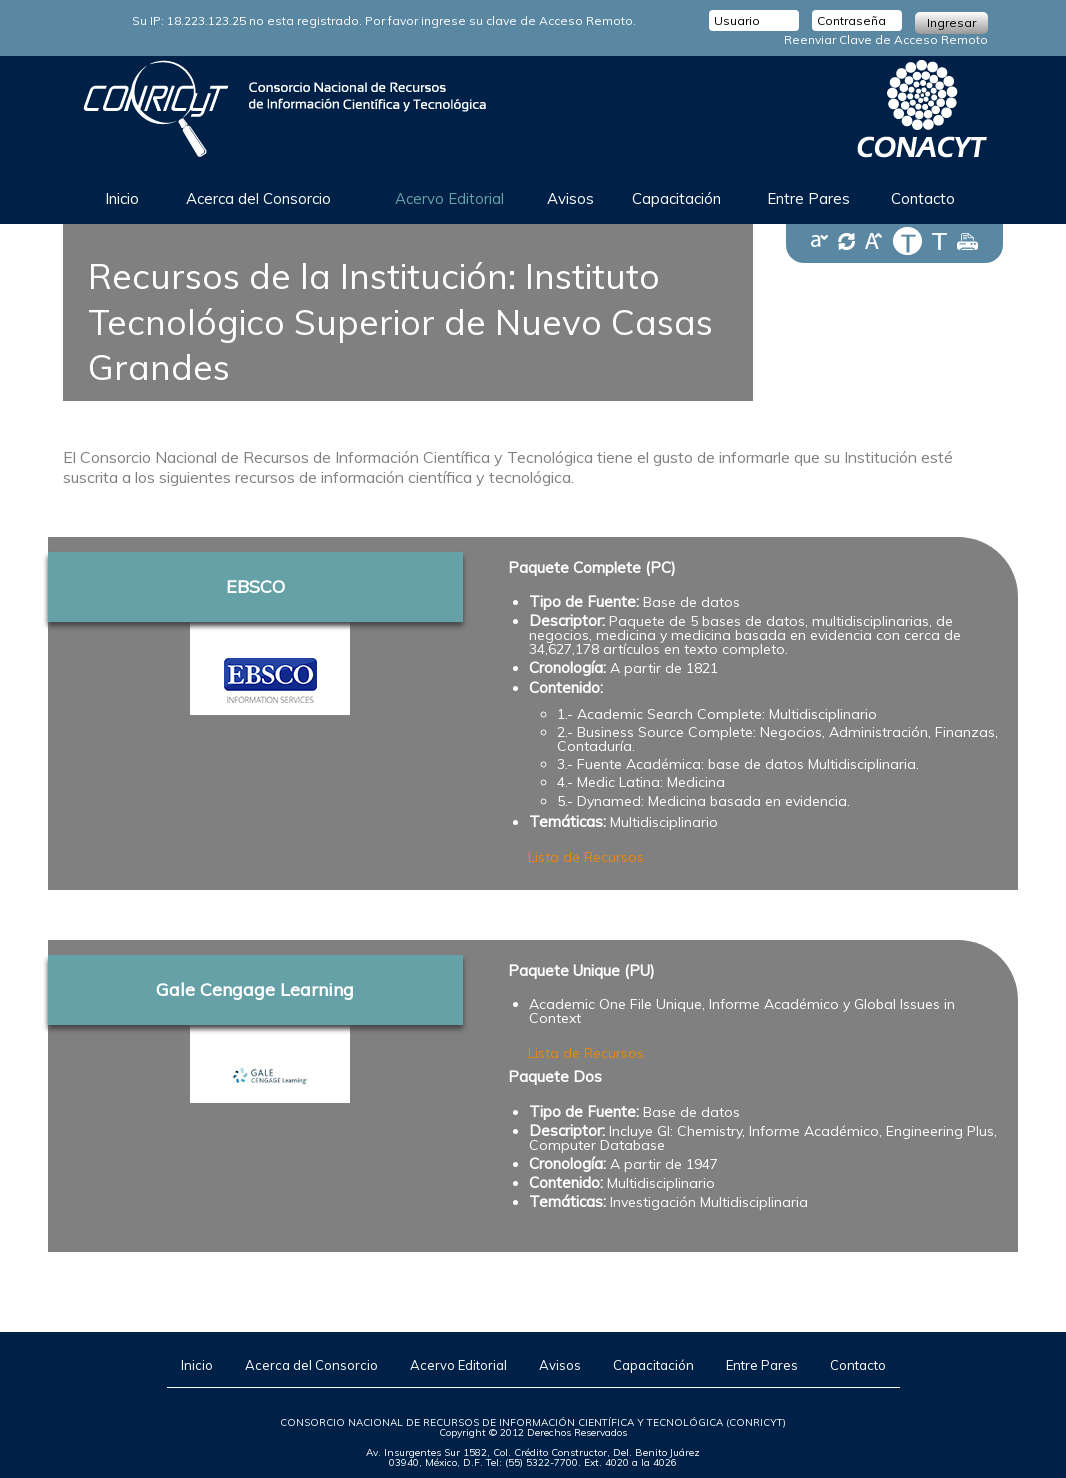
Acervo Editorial (458, 1365)
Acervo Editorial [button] (449, 198)
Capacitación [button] (676, 198)
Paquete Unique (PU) (581, 970)
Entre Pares (808, 198)
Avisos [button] (570, 198)
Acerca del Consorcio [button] (258, 198)
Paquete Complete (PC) (592, 567)
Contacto (858, 1365)
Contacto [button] (923, 198)
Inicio (122, 198)
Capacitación (653, 1365)
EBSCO (255, 586)
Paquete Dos (555, 1076)
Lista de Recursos (586, 857)
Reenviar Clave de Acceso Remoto (886, 39)
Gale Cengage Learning (255, 989)
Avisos (560, 1365)
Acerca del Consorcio (311, 1365)
